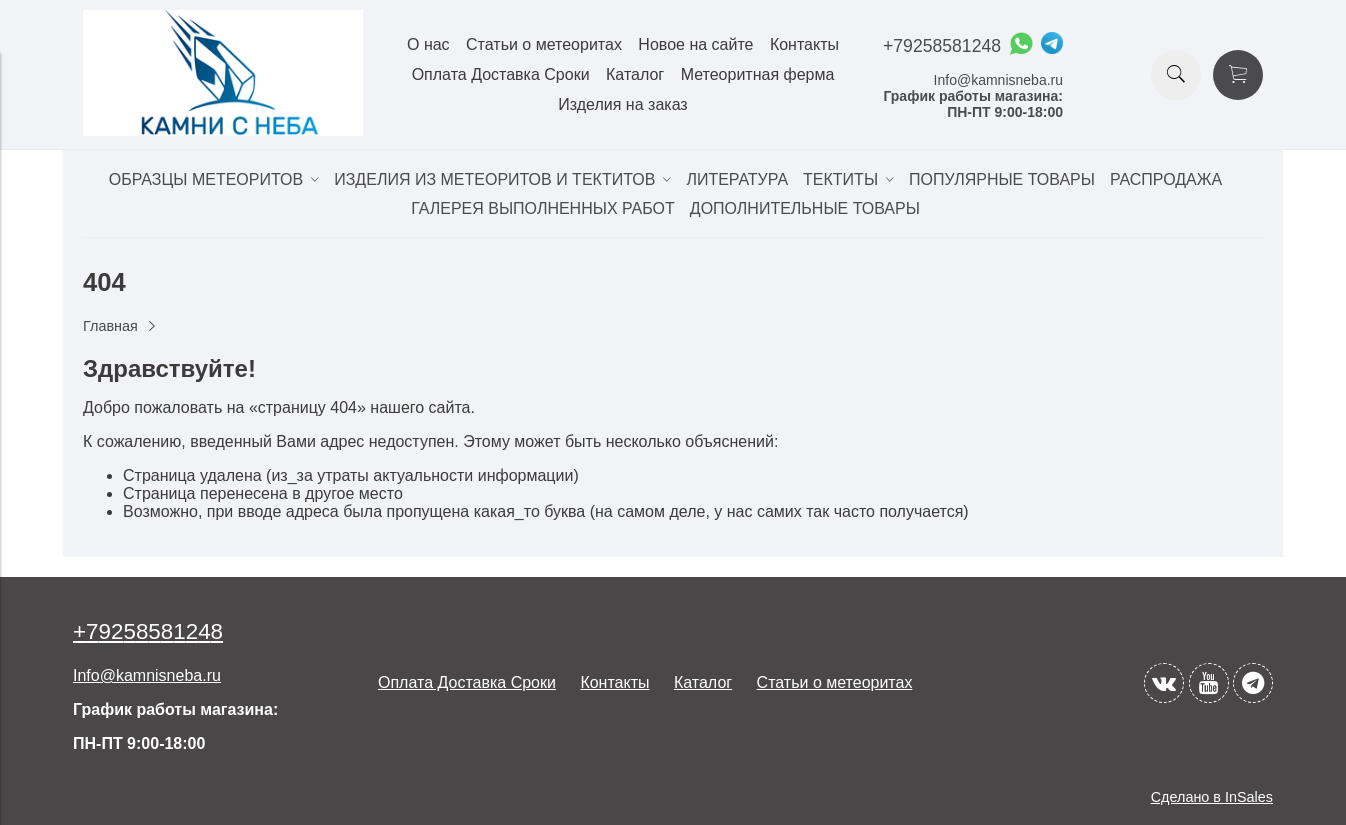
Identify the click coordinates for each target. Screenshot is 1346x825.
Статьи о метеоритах (544, 44)
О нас (428, 44)
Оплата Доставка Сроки (501, 74)
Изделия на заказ (622, 104)
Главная (110, 326)
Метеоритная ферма (758, 74)
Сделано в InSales (1212, 797)
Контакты (804, 44)
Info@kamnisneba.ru (998, 80)
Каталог (635, 74)
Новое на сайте (695, 44)
